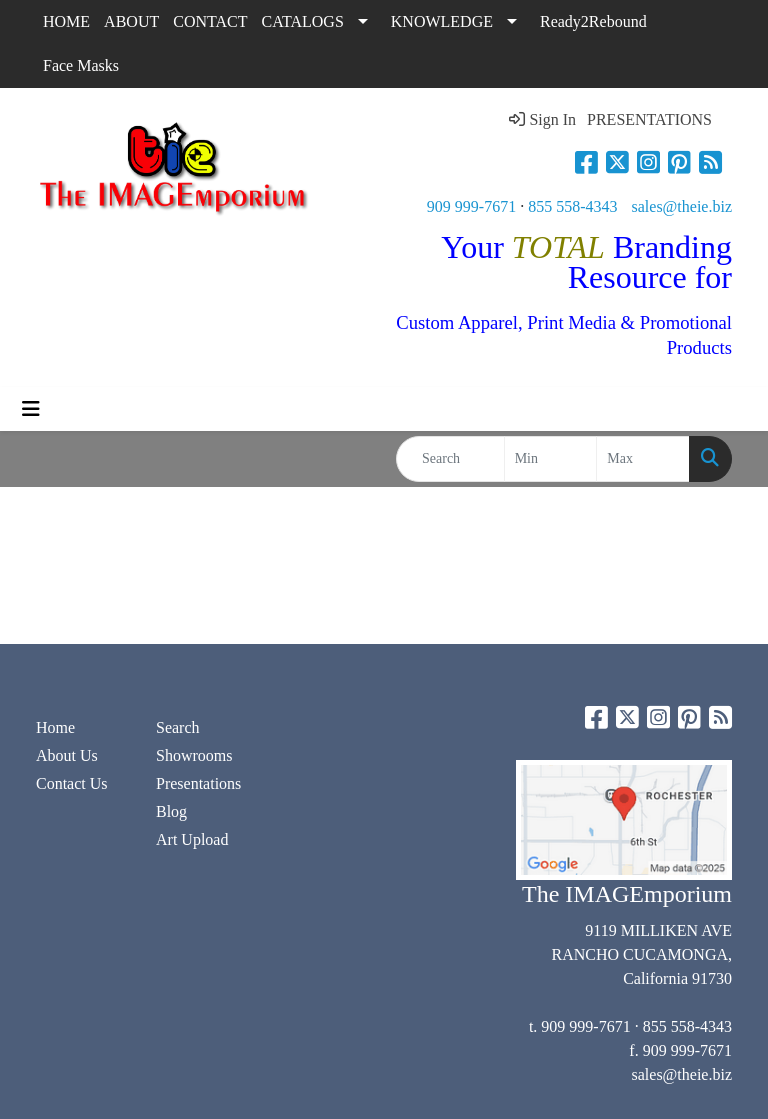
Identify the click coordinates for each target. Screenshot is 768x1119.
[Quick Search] (450, 459)
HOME (66, 21)
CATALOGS (303, 21)
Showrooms (194, 755)
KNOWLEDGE (442, 21)
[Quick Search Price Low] (551, 459)
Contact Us (72, 783)
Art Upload (192, 839)
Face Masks (81, 65)
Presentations (198, 783)
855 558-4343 (572, 206)
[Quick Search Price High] (643, 459)
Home (55, 727)
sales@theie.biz (682, 206)
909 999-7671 (471, 206)
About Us (67, 755)
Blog (171, 811)
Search (178, 727)
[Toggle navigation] (31, 409)
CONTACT (210, 21)
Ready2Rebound (593, 21)
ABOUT (131, 21)
